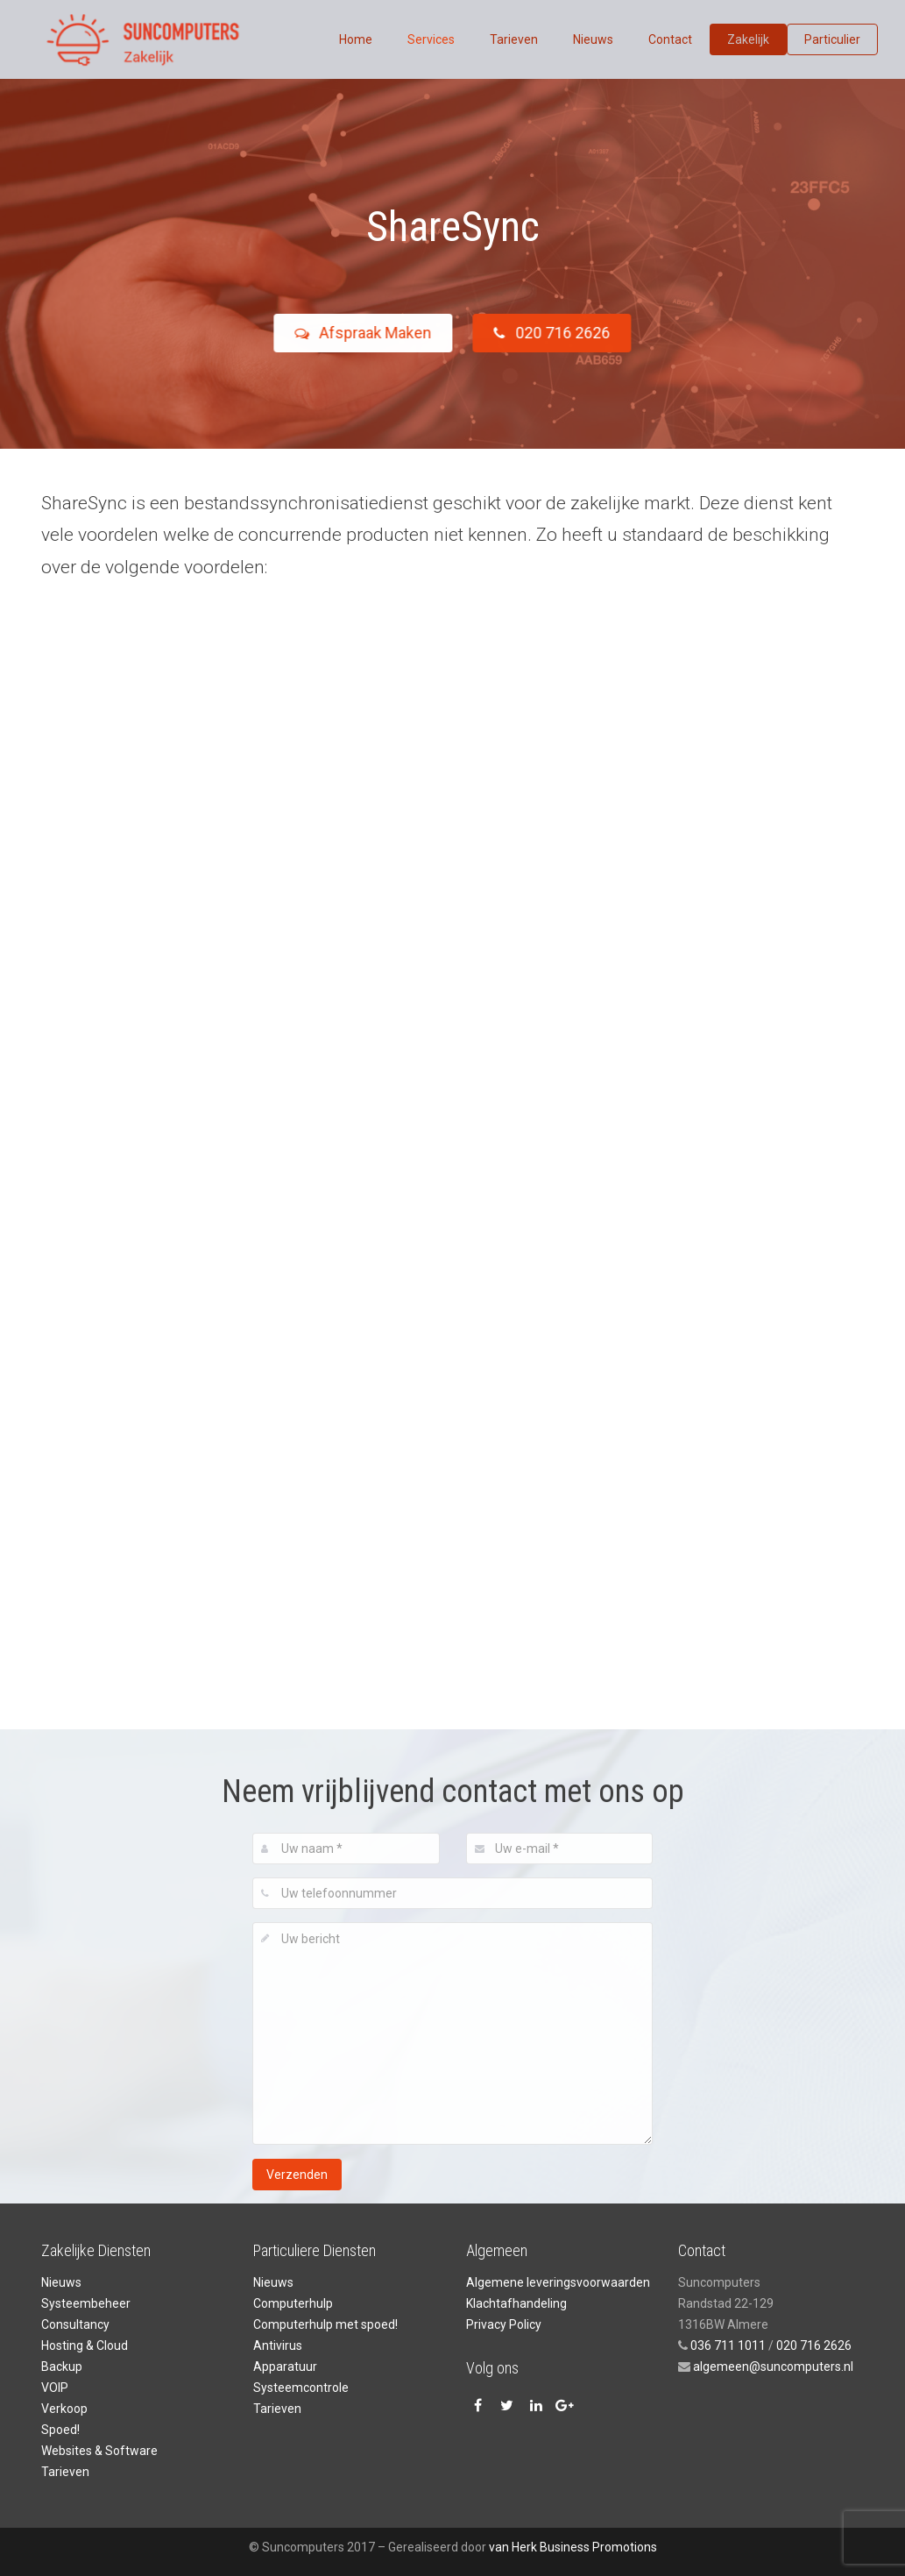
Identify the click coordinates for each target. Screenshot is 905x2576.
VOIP (54, 2388)
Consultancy (75, 2324)
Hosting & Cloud (84, 2345)
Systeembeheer (86, 2303)
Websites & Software (99, 2451)
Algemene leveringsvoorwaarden (558, 2282)
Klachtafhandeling (516, 2303)
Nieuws (593, 39)
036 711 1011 (728, 2345)
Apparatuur (285, 2367)
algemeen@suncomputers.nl (771, 2367)
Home (355, 39)
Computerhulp (293, 2303)
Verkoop (64, 2409)
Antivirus (277, 2345)
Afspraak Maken (351, 332)
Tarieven (514, 39)
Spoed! (60, 2430)
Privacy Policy (503, 2324)
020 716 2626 (563, 332)
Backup (61, 2367)
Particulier (832, 39)
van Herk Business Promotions (573, 2547)
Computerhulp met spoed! (325, 2324)
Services (431, 39)
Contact (670, 39)
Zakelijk (748, 39)
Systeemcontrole (301, 2388)
